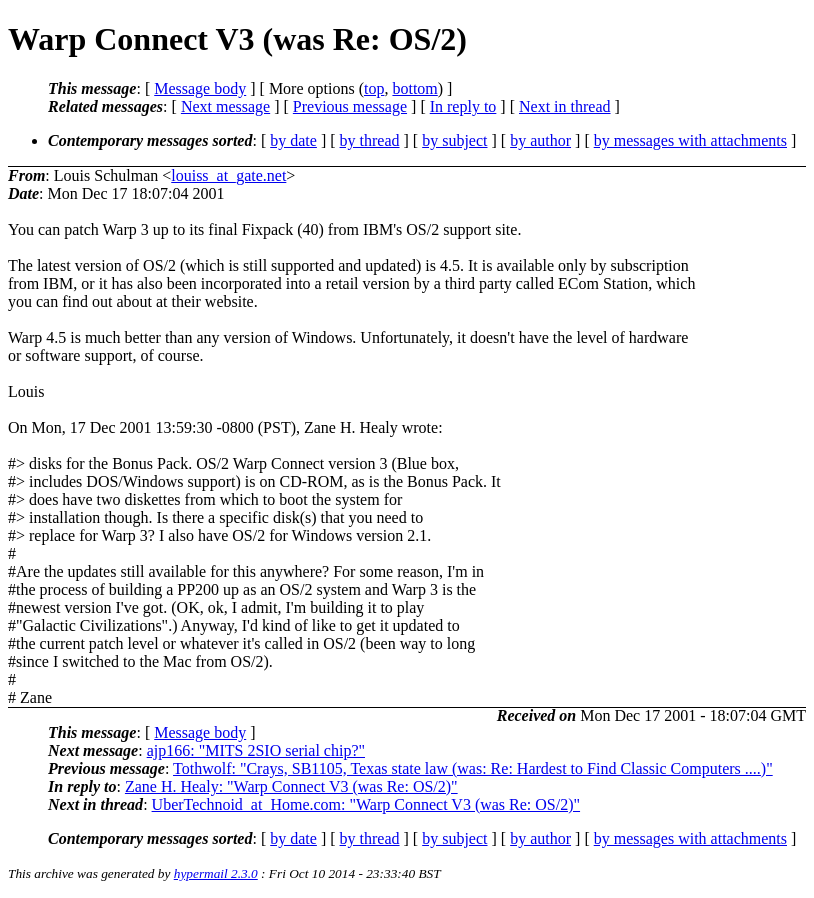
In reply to (463, 106)
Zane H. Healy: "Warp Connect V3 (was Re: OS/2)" (291, 786)
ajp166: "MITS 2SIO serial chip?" (256, 750)
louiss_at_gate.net (228, 175)
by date (293, 140)
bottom (414, 88)
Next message (225, 106)
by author (540, 140)
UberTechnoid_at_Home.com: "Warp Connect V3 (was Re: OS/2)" (366, 804)
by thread (370, 140)
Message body (200, 88)
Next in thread (565, 106)
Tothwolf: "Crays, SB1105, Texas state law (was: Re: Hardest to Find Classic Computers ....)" (473, 768)
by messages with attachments (690, 140)
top (374, 88)
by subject (454, 140)
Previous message (350, 106)
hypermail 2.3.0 (216, 873)
